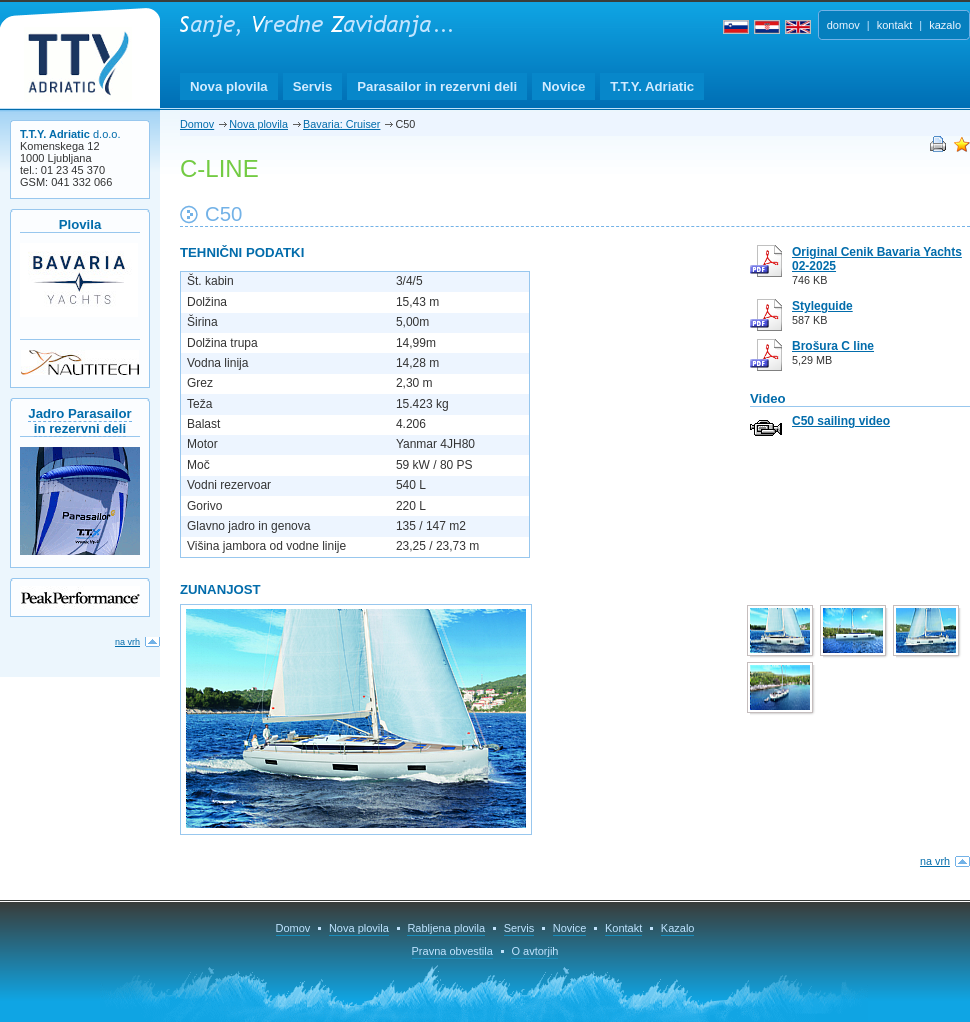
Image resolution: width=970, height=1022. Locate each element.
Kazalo (678, 928)
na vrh (935, 861)
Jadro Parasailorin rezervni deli (79, 421)
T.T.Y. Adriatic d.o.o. (78, 64)
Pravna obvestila (452, 951)
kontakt (894, 25)
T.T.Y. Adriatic (652, 86)
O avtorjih (534, 951)
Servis (313, 86)
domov (843, 25)
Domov (197, 124)
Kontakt (623, 928)
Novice (563, 86)
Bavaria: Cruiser (341, 124)
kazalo (945, 25)
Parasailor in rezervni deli (437, 86)
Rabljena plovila (446, 928)
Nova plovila (229, 86)
